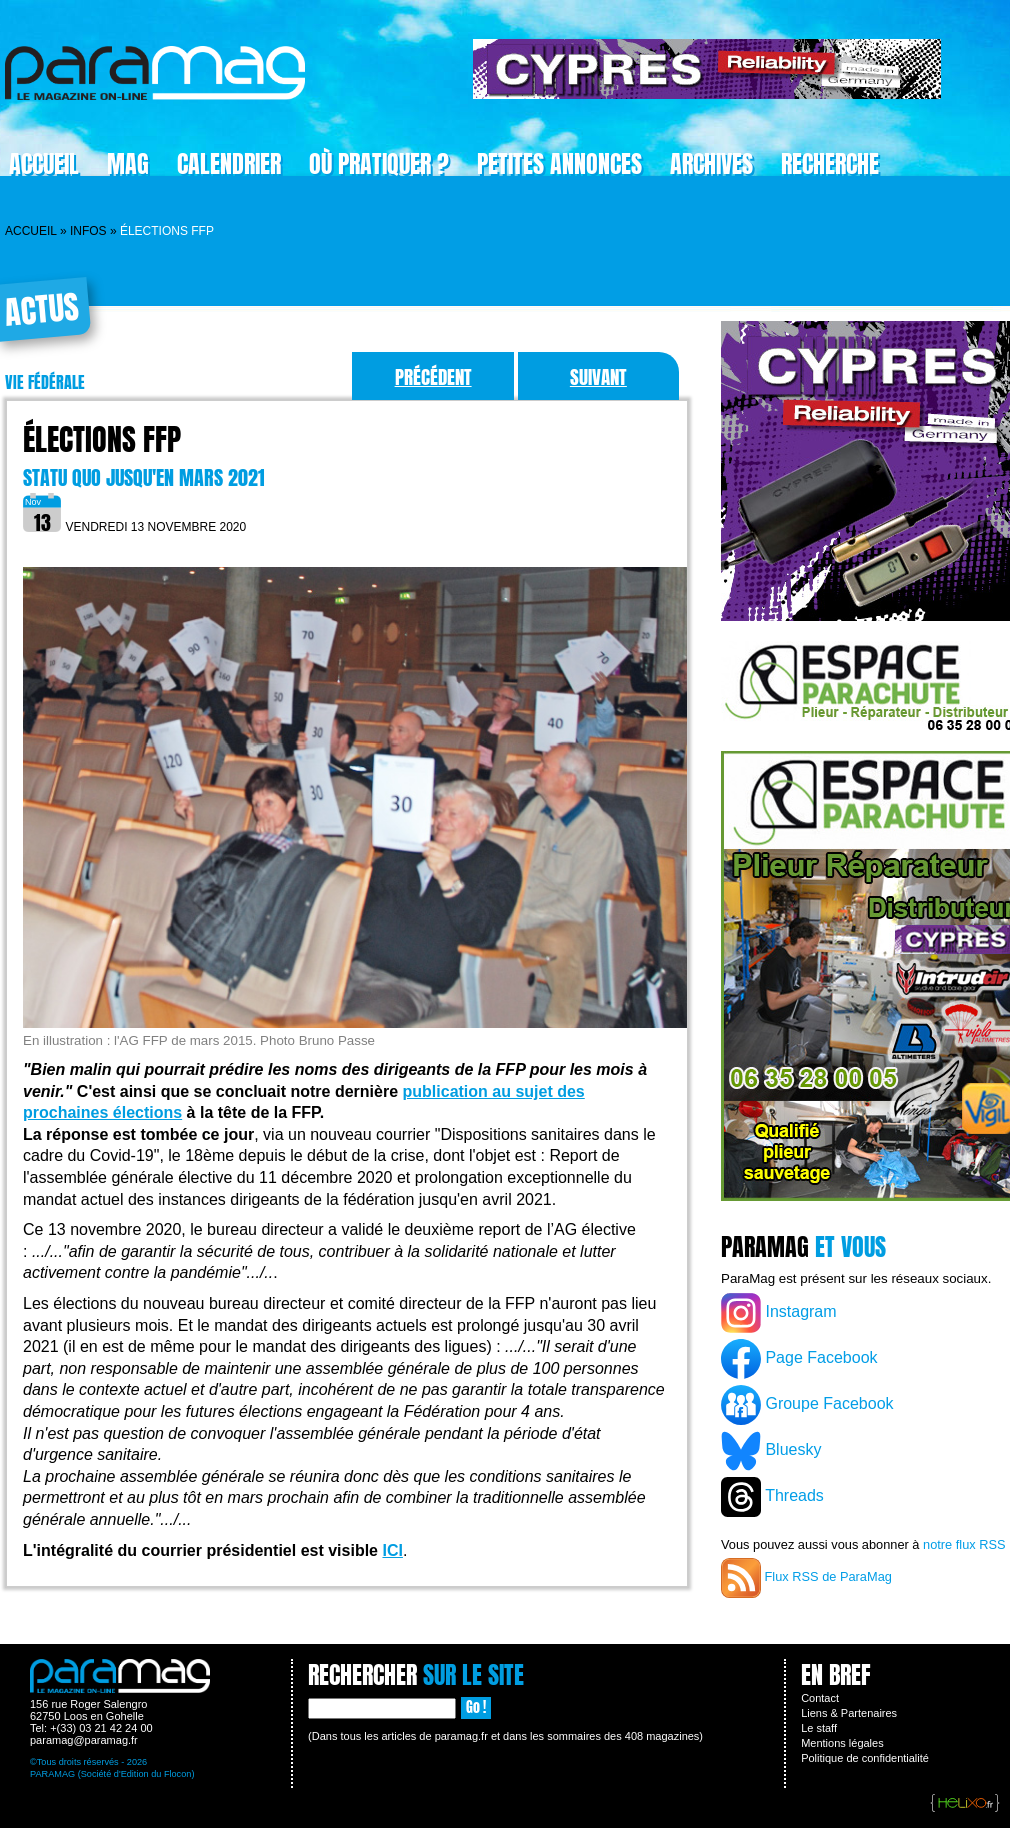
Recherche (830, 164)
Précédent (433, 376)
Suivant (598, 376)
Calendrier (229, 164)
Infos (88, 231)
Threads (772, 1497)
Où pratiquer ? (379, 164)
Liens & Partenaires (849, 1713)
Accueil (31, 231)
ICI (392, 1550)
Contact (820, 1698)
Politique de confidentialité (865, 1758)
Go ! (476, 1707)
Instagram (779, 1313)
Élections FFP (102, 439)
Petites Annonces (559, 164)
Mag (128, 164)
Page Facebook (799, 1359)
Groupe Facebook (807, 1405)
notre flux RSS (964, 1544)
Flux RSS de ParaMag (806, 1578)
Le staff (819, 1728)
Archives (711, 164)
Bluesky (771, 1451)
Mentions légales (842, 1743)
